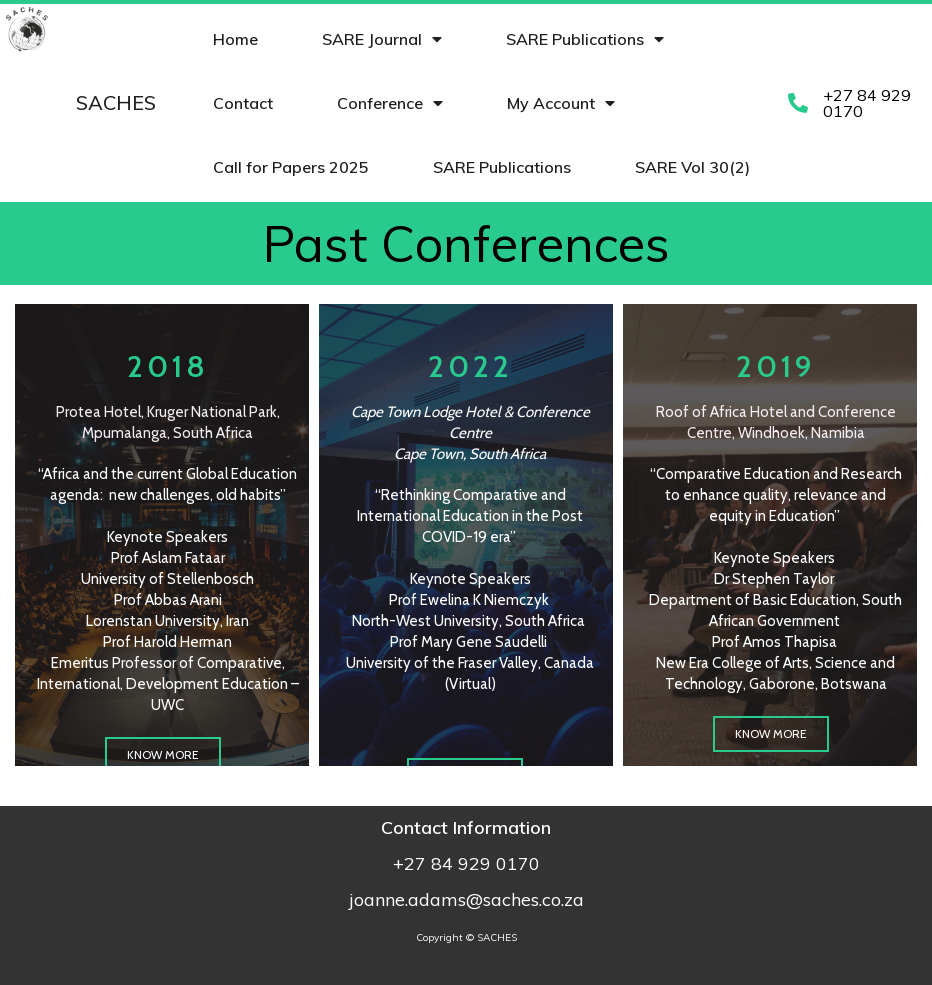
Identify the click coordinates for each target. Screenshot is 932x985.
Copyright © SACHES (466, 937)
